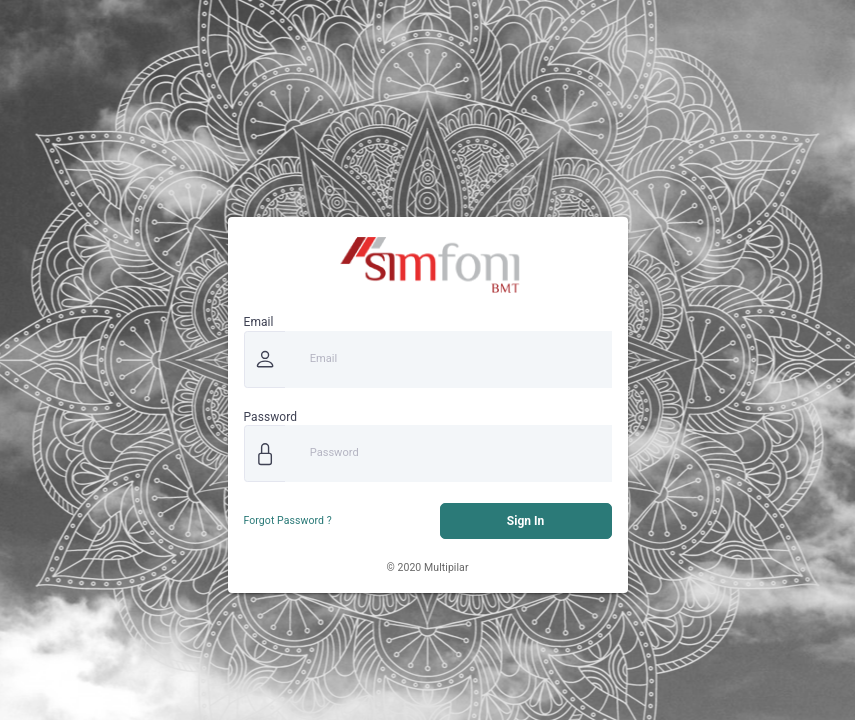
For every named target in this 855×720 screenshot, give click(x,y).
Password (271, 417)
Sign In (525, 521)
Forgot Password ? (288, 520)
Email (259, 322)
